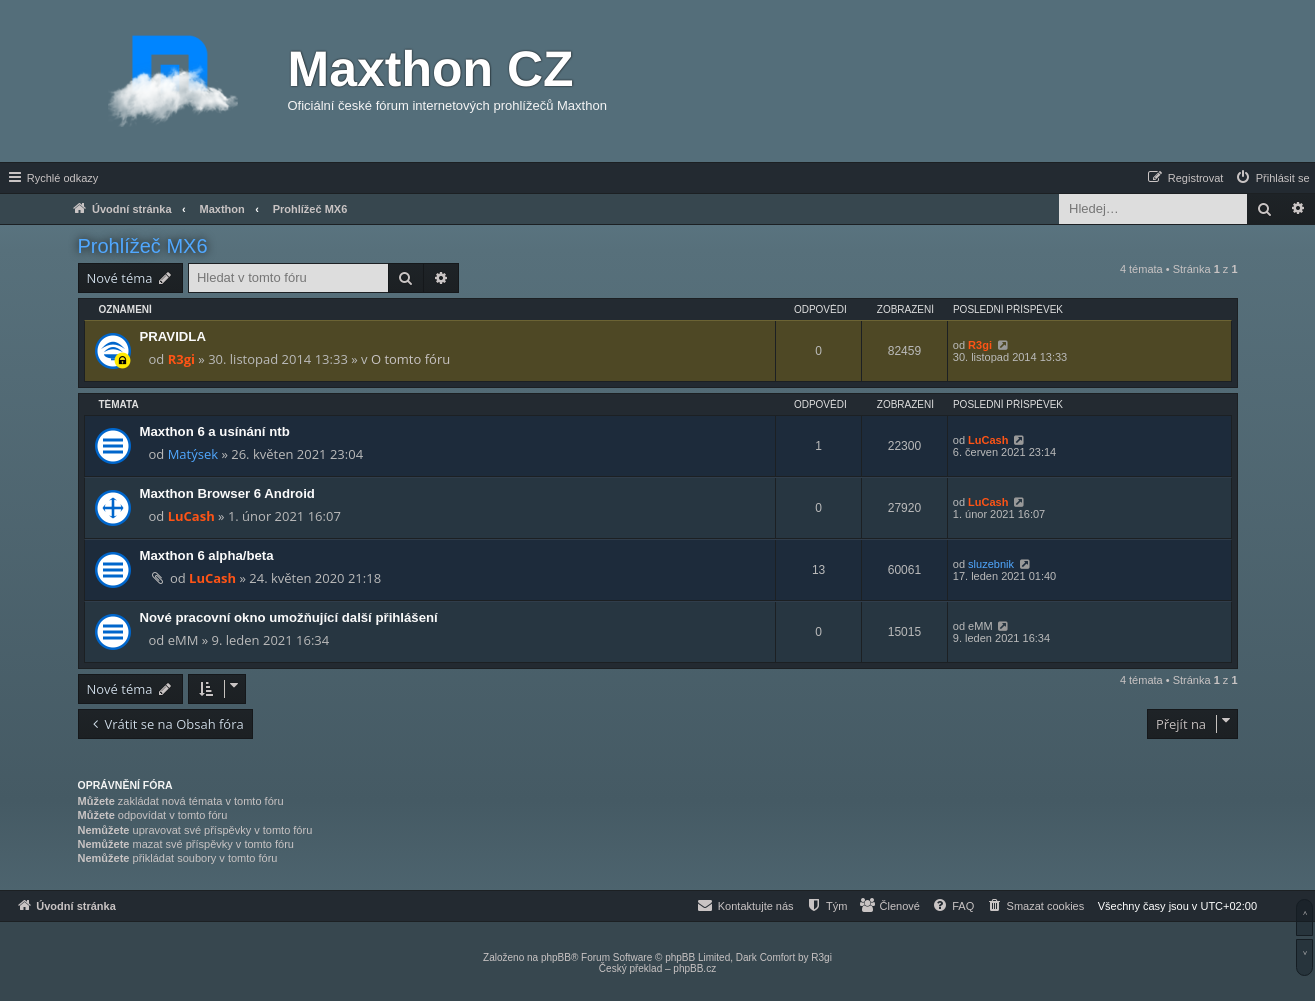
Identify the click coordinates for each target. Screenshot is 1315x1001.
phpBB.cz (694, 968)
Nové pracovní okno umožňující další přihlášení (289, 617)
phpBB (556, 957)
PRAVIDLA (173, 336)
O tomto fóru (410, 359)
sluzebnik (991, 564)
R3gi (181, 359)
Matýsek (193, 454)
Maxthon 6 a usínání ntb (215, 431)
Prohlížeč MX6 (143, 246)
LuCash (988, 440)
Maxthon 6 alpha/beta (207, 555)
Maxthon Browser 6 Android (227, 493)
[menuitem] (1272, 178)
